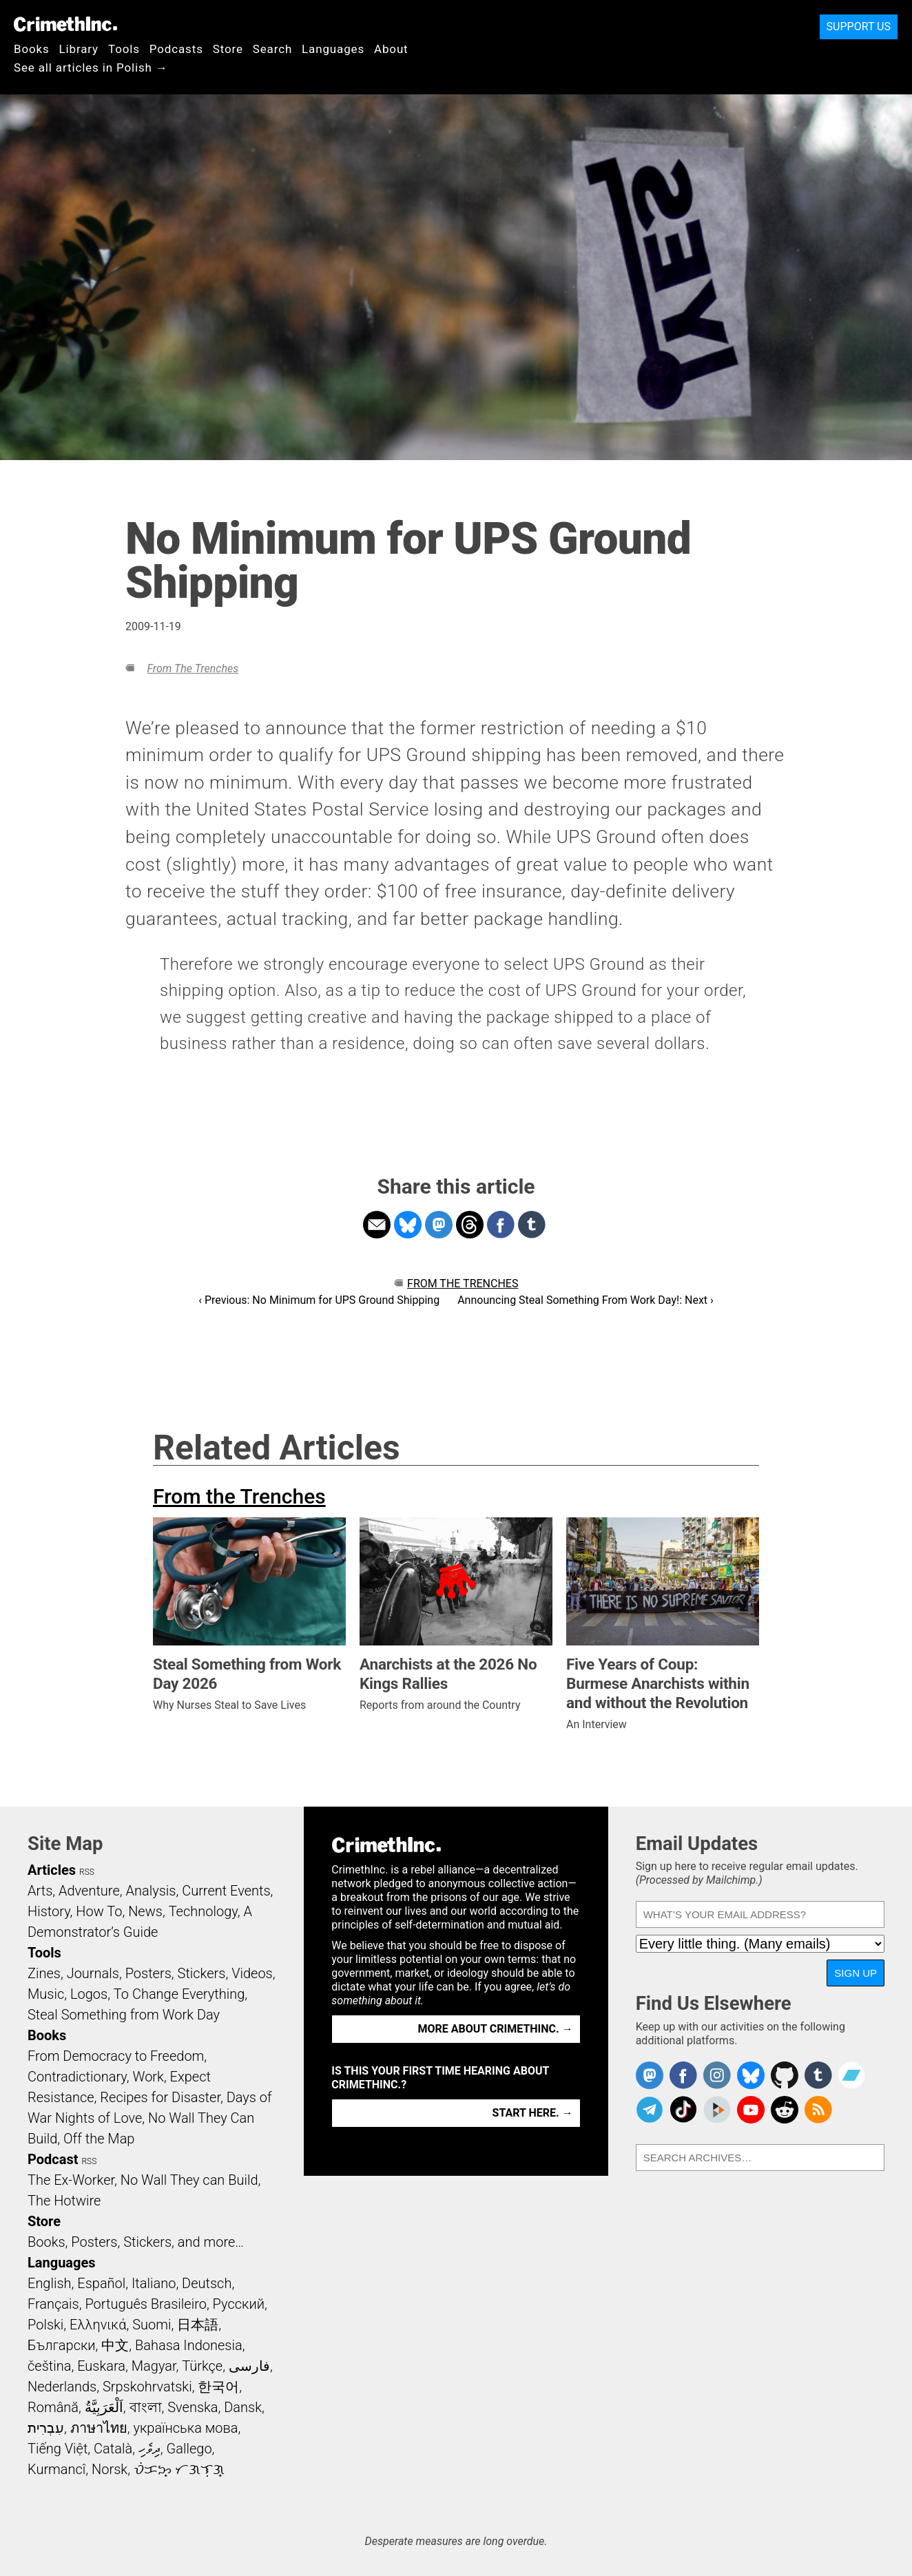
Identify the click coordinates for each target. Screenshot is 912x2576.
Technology (203, 1911)
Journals (93, 1973)
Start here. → (533, 2112)
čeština (49, 2366)
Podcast (53, 2159)
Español (101, 2283)
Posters (148, 1973)
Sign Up (855, 1973)
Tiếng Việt (57, 2448)
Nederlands (62, 2386)
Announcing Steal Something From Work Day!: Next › (585, 1300)
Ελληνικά (98, 2324)
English (50, 2283)
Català (113, 2448)
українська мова (185, 2428)
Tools (124, 49)
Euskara (101, 2366)
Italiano (154, 2283)
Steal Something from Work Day (124, 2014)
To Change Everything (179, 1994)
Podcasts (176, 49)
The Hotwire (64, 2200)
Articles (52, 1870)
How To (99, 1911)
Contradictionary (77, 2076)
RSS (86, 1872)
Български (62, 2345)
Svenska (192, 2407)
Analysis (150, 1890)
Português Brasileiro (145, 2304)
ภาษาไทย (98, 2428)
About (391, 49)
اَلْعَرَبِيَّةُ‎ (104, 2407)
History (49, 1911)
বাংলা (145, 2407)
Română (53, 2407)
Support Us (859, 26)
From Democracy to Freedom (116, 2056)
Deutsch (206, 2283)
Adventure (89, 1890)
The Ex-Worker (71, 2180)
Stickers (202, 1973)
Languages (333, 49)
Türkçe (202, 2366)
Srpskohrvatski (147, 2386)
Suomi (151, 2324)
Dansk (243, 2407)
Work (148, 2076)
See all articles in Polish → (91, 67)
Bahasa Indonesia (188, 2345)
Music (46, 1994)
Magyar (154, 2366)
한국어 (218, 2386)
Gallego (189, 2448)
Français (53, 2304)
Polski (45, 2324)
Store (228, 49)
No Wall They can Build (189, 2180)
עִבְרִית (46, 2428)
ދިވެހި (149, 2448)
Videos (252, 1973)
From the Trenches (192, 668)
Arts (40, 1890)
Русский (239, 2304)
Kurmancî (56, 2469)
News (145, 1911)
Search (272, 49)
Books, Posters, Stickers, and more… (136, 2242)
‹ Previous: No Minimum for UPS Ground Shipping (318, 1300)
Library (79, 49)
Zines (44, 1973)
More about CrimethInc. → (495, 2028)
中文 (115, 2345)
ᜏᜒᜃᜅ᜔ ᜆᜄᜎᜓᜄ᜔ (179, 2469)
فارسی (249, 2366)
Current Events (226, 1890)
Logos (88, 1994)
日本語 (197, 2324)
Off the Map (98, 2138)
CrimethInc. (65, 24)
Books (32, 49)
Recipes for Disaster (160, 2097)
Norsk (109, 2469)
